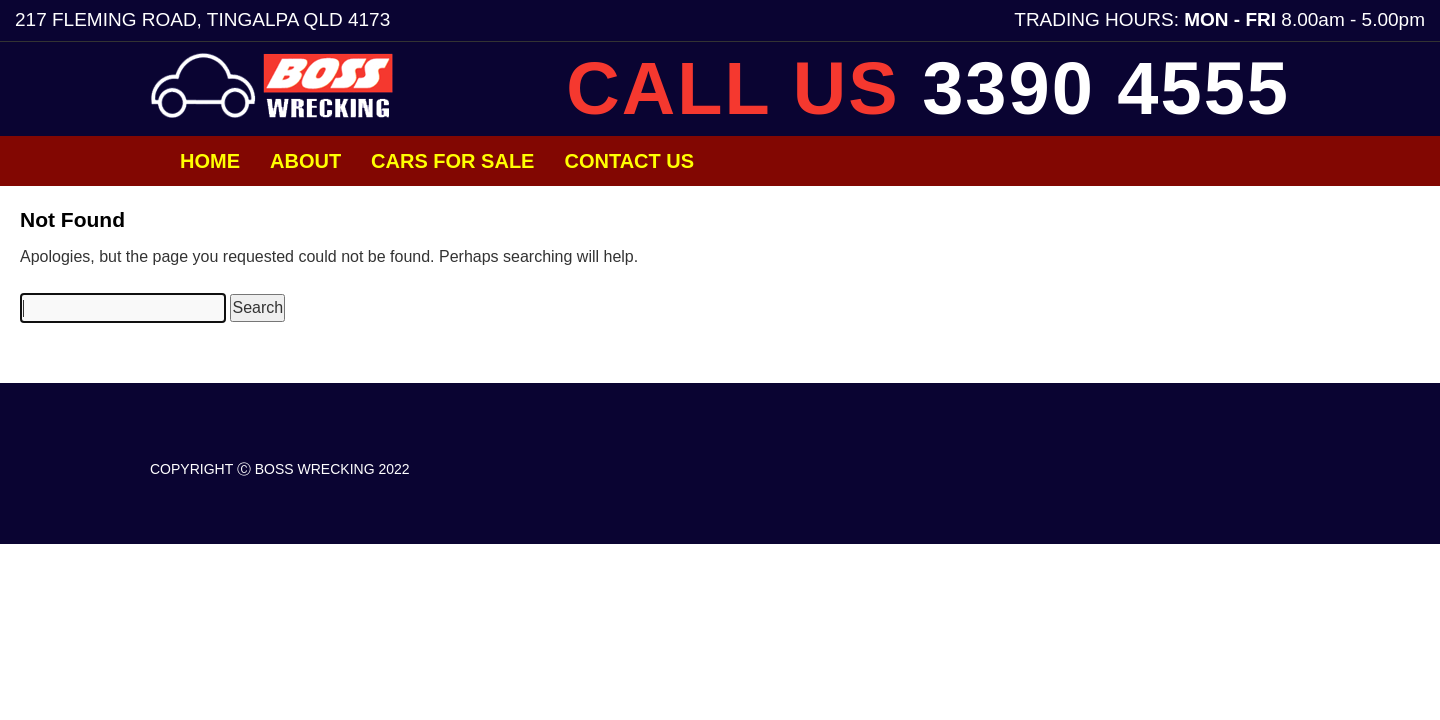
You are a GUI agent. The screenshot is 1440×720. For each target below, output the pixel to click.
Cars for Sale (452, 161)
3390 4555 (1106, 88)
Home (210, 161)
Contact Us (629, 161)
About (305, 161)
